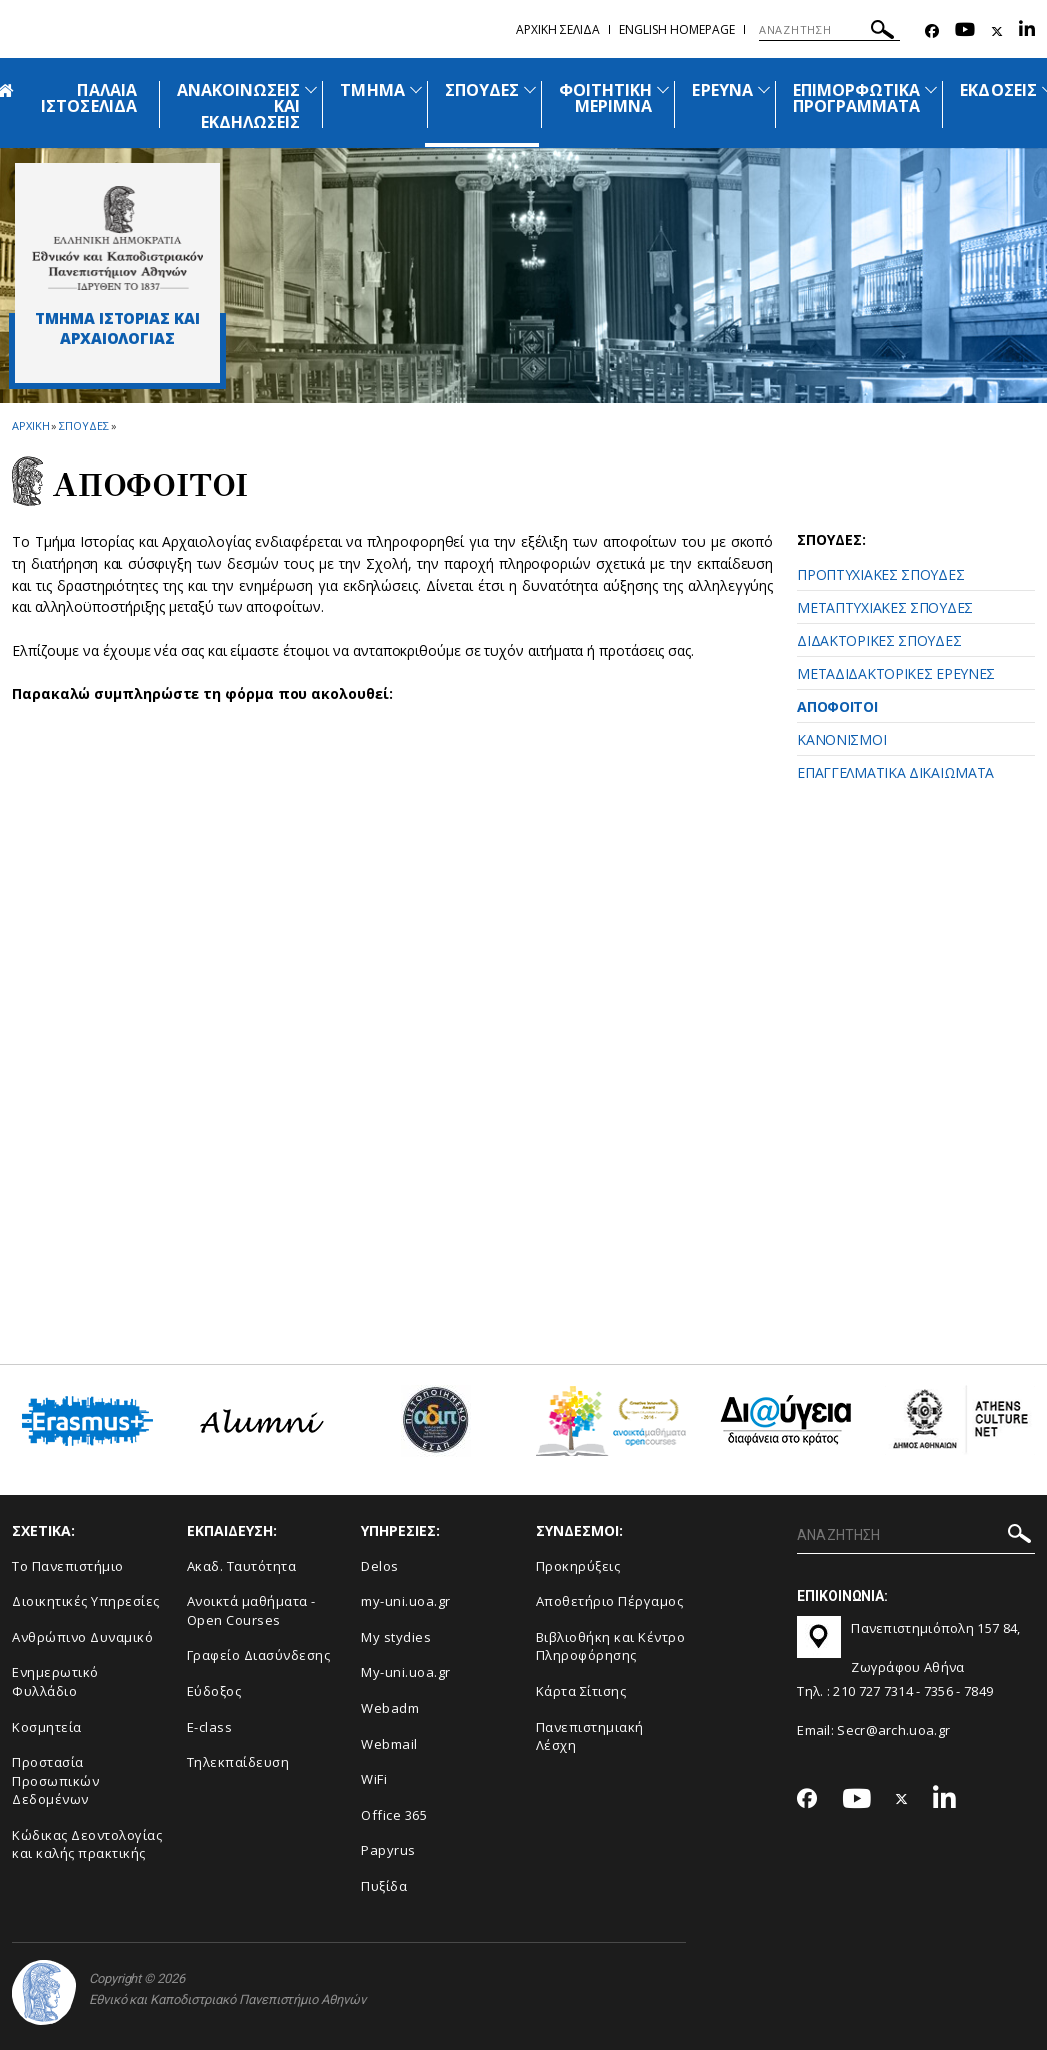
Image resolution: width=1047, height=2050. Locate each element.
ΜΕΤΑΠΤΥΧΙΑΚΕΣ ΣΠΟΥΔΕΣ (885, 607)
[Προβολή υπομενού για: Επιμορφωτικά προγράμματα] (931, 89)
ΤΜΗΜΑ (372, 90)
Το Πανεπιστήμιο (68, 1566)
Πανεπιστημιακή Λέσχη (590, 1736)
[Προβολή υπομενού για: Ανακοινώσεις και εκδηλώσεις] (311, 89)
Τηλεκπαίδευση (238, 1762)
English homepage (677, 29)
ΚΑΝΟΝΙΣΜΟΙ (841, 739)
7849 (978, 1691)
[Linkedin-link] (1027, 31)
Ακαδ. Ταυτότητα (242, 1566)
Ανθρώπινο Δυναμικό (82, 1637)
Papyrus (388, 1850)
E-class (210, 1727)
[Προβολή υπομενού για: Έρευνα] (764, 89)
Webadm (390, 1708)
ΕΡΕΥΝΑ (722, 90)
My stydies (396, 1637)
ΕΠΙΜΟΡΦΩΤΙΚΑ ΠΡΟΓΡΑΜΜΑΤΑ (857, 98)
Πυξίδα (384, 1886)
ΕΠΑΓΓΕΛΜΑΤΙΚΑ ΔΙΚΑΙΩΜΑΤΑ (895, 772)
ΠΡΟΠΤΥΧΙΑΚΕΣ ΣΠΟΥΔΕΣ (880, 574)
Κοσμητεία (47, 1727)
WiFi (374, 1779)
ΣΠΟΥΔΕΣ (482, 90)
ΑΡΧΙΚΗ (30, 425)
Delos (380, 1566)
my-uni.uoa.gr (406, 1601)
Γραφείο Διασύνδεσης (259, 1655)
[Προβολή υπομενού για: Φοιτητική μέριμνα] (663, 89)
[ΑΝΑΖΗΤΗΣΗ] (829, 30)
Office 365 (394, 1815)
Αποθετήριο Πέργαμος (610, 1601)
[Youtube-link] (965, 31)
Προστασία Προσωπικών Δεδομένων (55, 1780)
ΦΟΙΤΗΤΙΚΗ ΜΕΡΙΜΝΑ (605, 98)
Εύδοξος (214, 1691)
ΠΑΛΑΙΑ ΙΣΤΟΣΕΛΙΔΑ (89, 98)
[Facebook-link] (932, 31)
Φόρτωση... (412, 1024)
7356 (938, 1691)
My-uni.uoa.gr (406, 1672)
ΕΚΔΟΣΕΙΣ (998, 90)
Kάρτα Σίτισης (581, 1691)
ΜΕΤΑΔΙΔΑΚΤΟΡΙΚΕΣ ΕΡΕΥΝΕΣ (896, 673)
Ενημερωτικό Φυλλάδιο (55, 1681)
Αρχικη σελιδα (558, 29)
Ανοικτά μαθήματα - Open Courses (251, 1610)
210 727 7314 (873, 1691)
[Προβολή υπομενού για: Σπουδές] (530, 89)
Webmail (389, 1744)
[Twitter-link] (997, 31)
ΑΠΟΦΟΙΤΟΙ (837, 706)
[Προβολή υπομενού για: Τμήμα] (416, 89)
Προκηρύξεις (578, 1566)
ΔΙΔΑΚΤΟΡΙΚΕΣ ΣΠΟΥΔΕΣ (879, 640)
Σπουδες (83, 425)
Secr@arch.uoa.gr (893, 1730)
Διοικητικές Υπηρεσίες (86, 1601)
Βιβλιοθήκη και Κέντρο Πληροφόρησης (611, 1646)
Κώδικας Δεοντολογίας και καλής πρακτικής (87, 1844)
